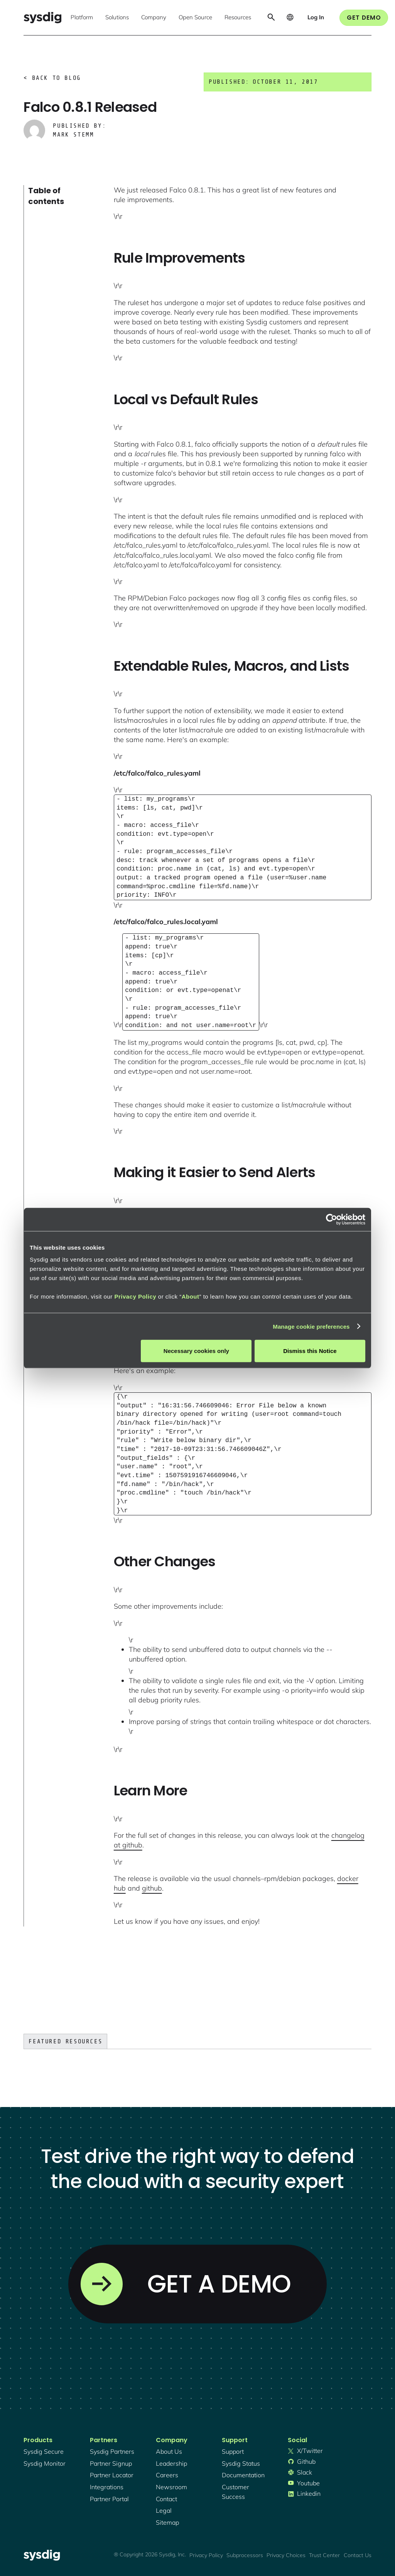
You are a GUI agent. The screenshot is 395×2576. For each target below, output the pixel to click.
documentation (243, 2475)
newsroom (171, 2487)
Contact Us (357, 2555)
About (190, 1296)
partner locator (111, 2475)
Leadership (171, 2463)
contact (166, 2499)
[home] (42, 17)
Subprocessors (244, 2555)
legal (164, 2510)
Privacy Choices (286, 2555)
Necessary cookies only (196, 1351)
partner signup (111, 2463)
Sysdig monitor (45, 2463)
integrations (106, 2487)
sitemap (167, 2522)
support (233, 2451)
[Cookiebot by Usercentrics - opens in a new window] (331, 1219)
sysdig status (241, 2463)
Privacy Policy (135, 1296)
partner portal (109, 2499)
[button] (81, 18)
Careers (167, 2475)
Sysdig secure (44, 2451)
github (152, 1888)
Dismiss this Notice (309, 1351)
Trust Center (324, 2555)
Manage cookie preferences (311, 1326)
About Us (169, 2451)
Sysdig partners (112, 2451)
